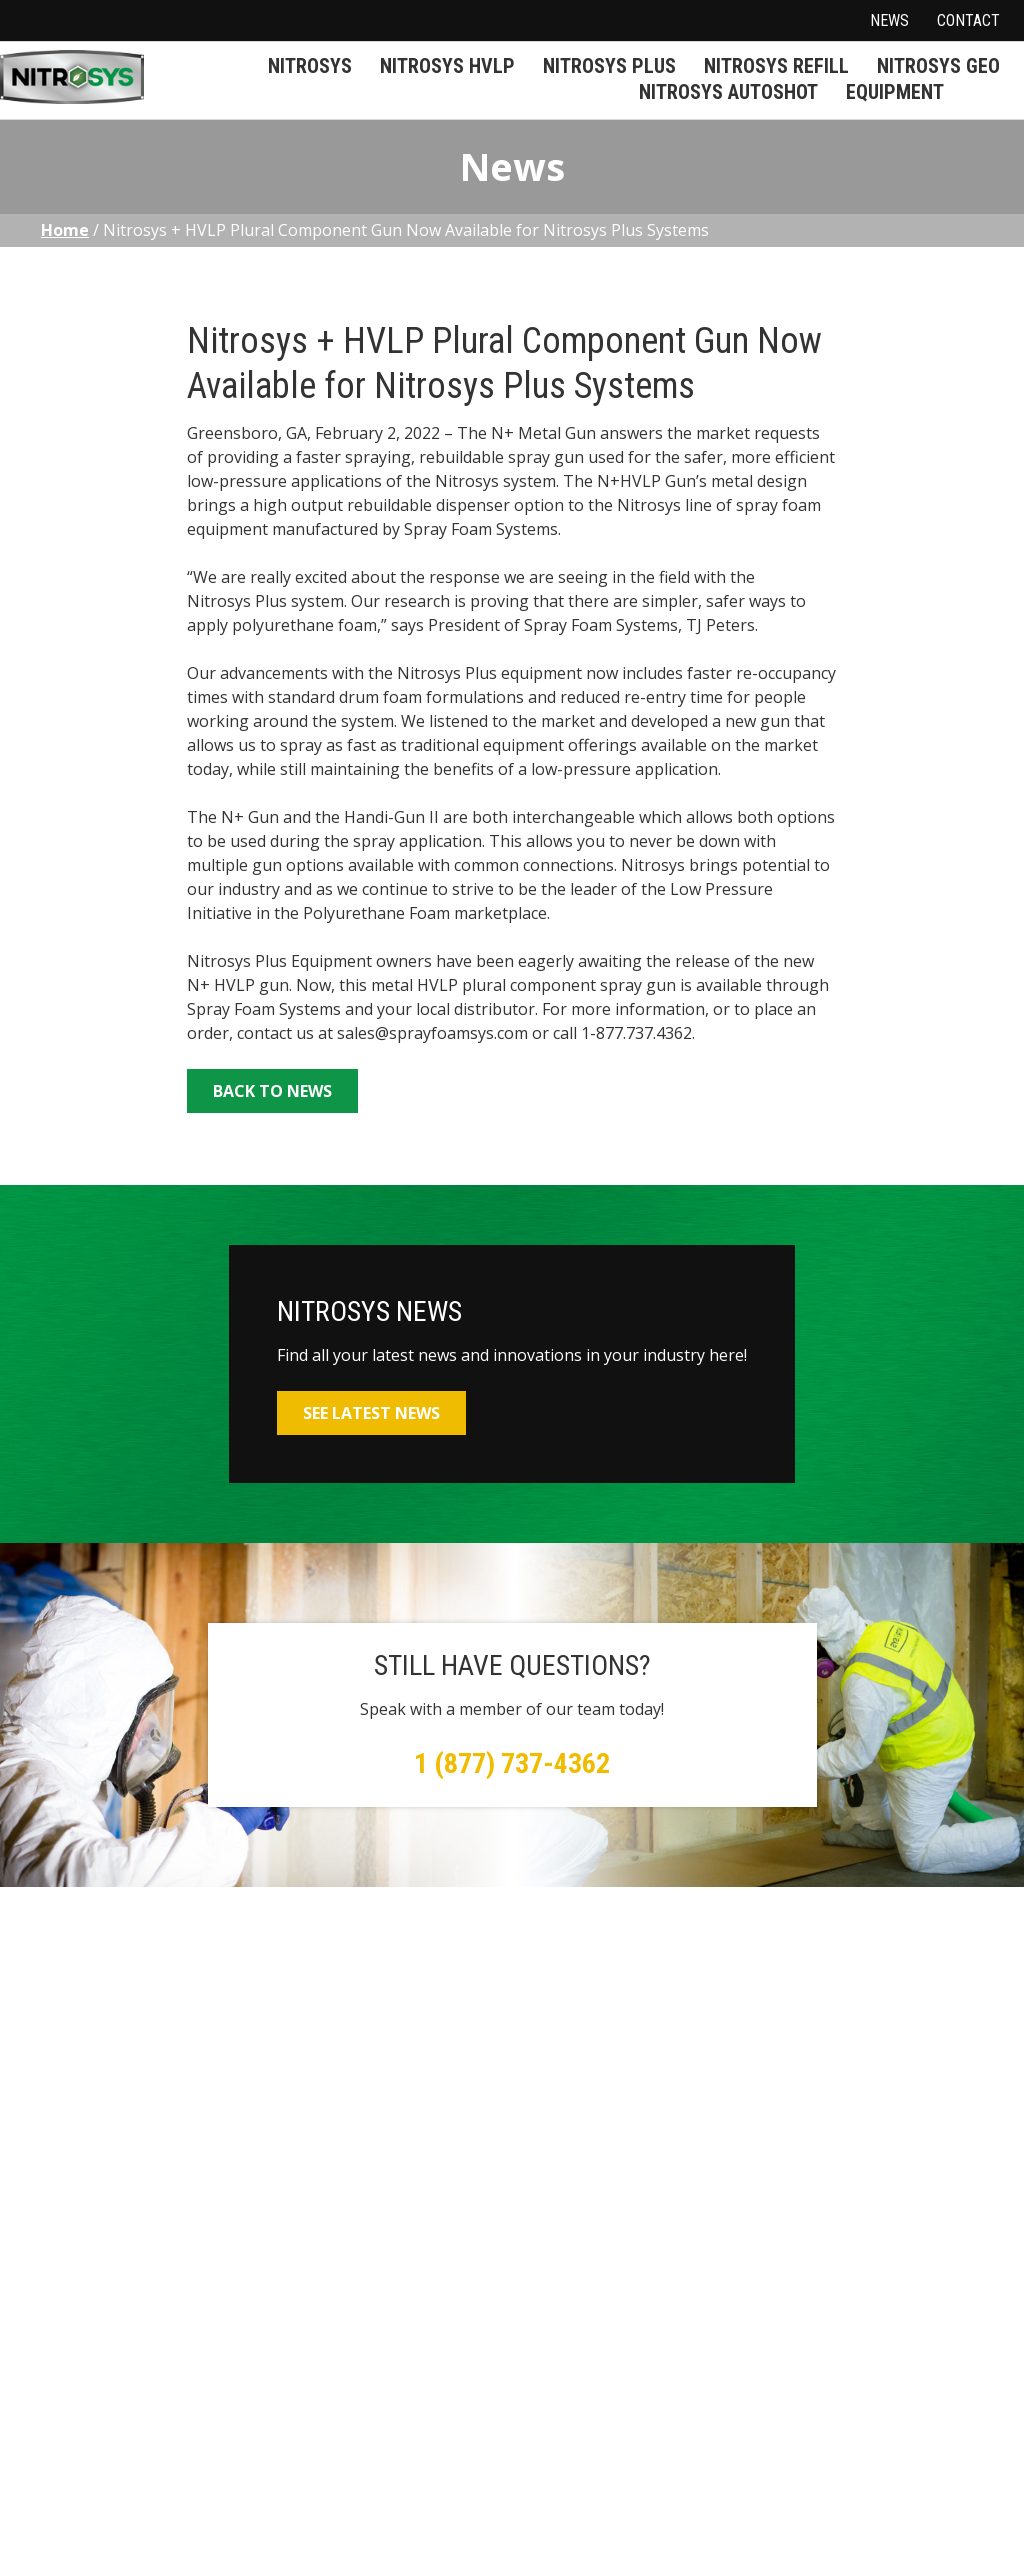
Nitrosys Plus (609, 66)
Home (65, 230)
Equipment (895, 92)
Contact (968, 20)
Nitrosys (310, 66)
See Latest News (371, 1413)
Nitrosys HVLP (447, 66)
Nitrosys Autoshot (728, 92)
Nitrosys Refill (776, 66)
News (889, 20)
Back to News (272, 1091)
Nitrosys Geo (938, 66)
